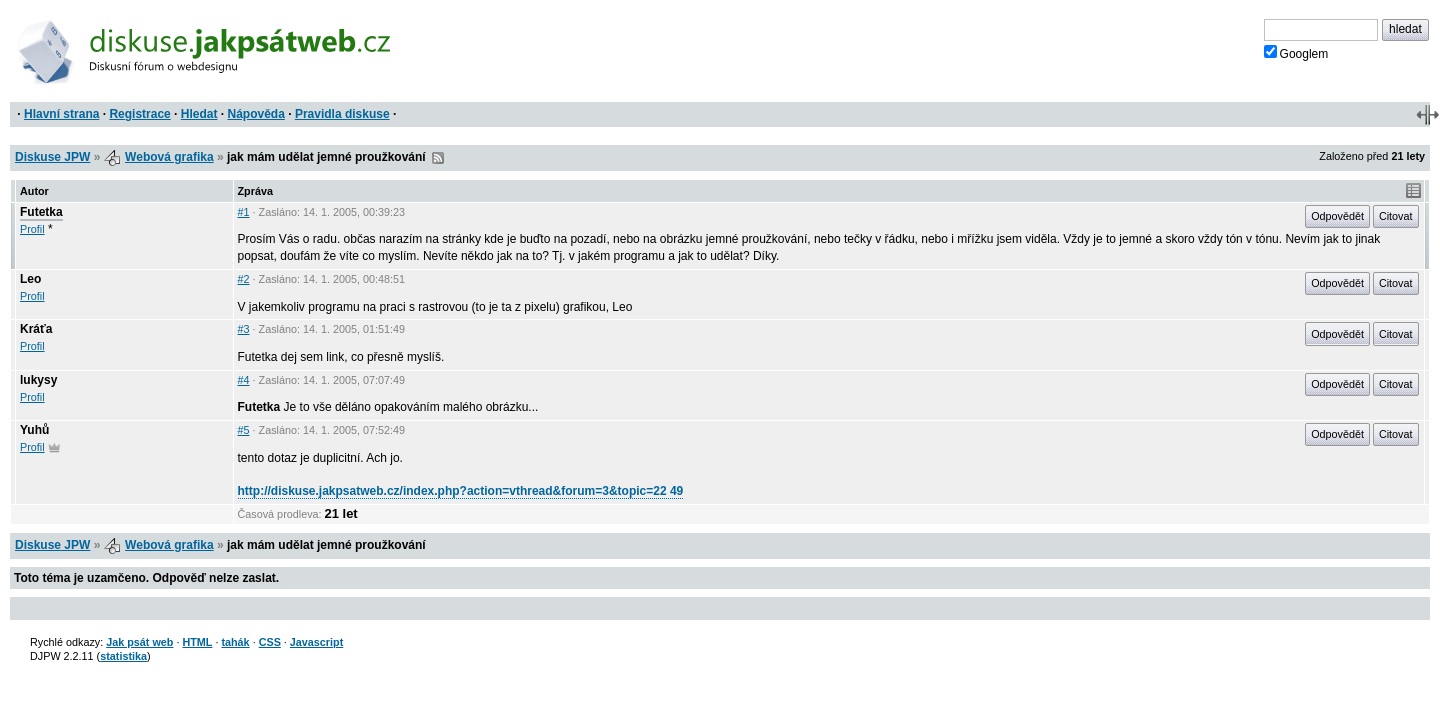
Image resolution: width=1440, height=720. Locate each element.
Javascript (316, 642)
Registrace (139, 114)
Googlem (1296, 53)
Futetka (41, 212)
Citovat (1396, 216)
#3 (244, 329)
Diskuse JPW (52, 157)
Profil (32, 229)
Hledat (199, 114)
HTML (197, 642)
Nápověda (256, 114)
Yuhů (34, 430)
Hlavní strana (61, 114)
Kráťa (36, 329)
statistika (123, 656)
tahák (235, 642)
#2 (244, 279)
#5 (244, 430)
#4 (244, 380)
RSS (438, 158)
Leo (30, 279)
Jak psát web (139, 642)
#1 (244, 212)
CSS (270, 642)
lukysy (38, 380)
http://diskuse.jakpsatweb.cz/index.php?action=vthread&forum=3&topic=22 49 (461, 491)
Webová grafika (169, 157)
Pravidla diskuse (342, 114)
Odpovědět (1337, 216)
